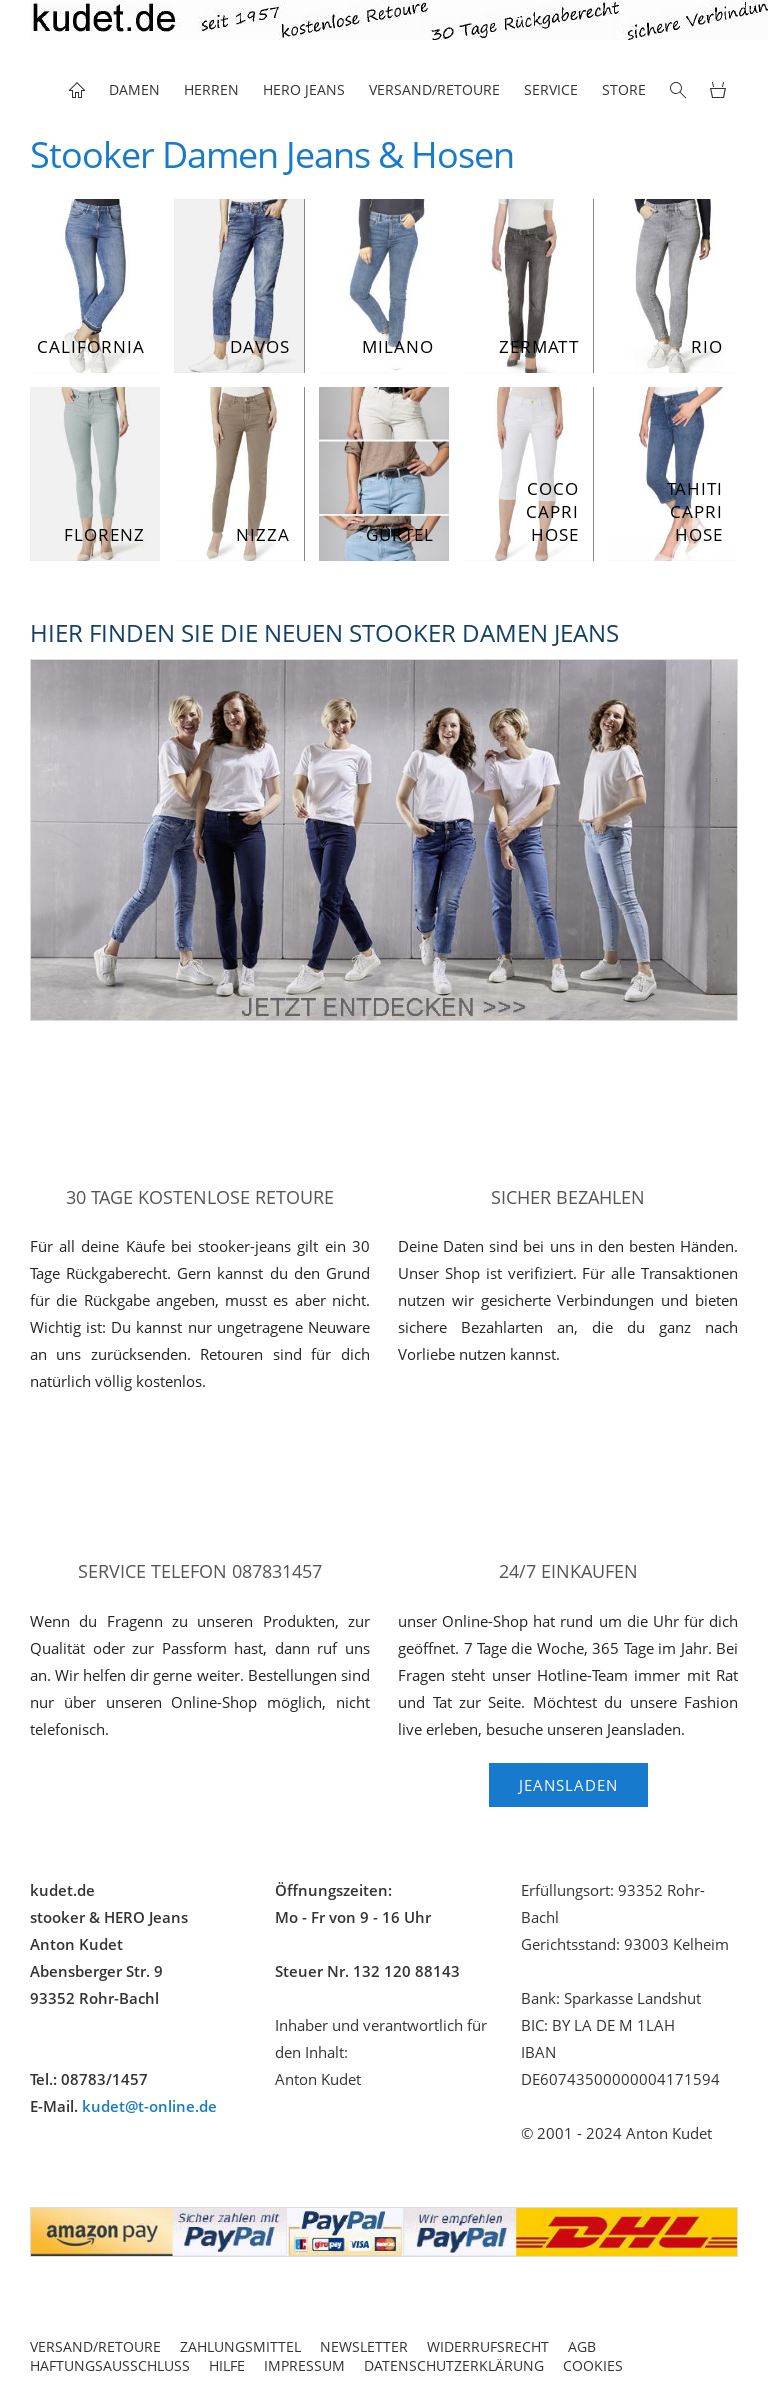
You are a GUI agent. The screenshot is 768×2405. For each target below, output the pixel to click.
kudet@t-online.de (149, 2106)
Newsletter (364, 2346)
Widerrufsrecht (488, 2346)
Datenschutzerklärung (454, 2365)
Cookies (593, 2365)
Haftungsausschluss (110, 2365)
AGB (582, 2346)
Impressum (304, 2365)
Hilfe (227, 2365)
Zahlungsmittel (240, 2346)
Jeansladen (568, 1785)
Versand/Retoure (95, 2346)
